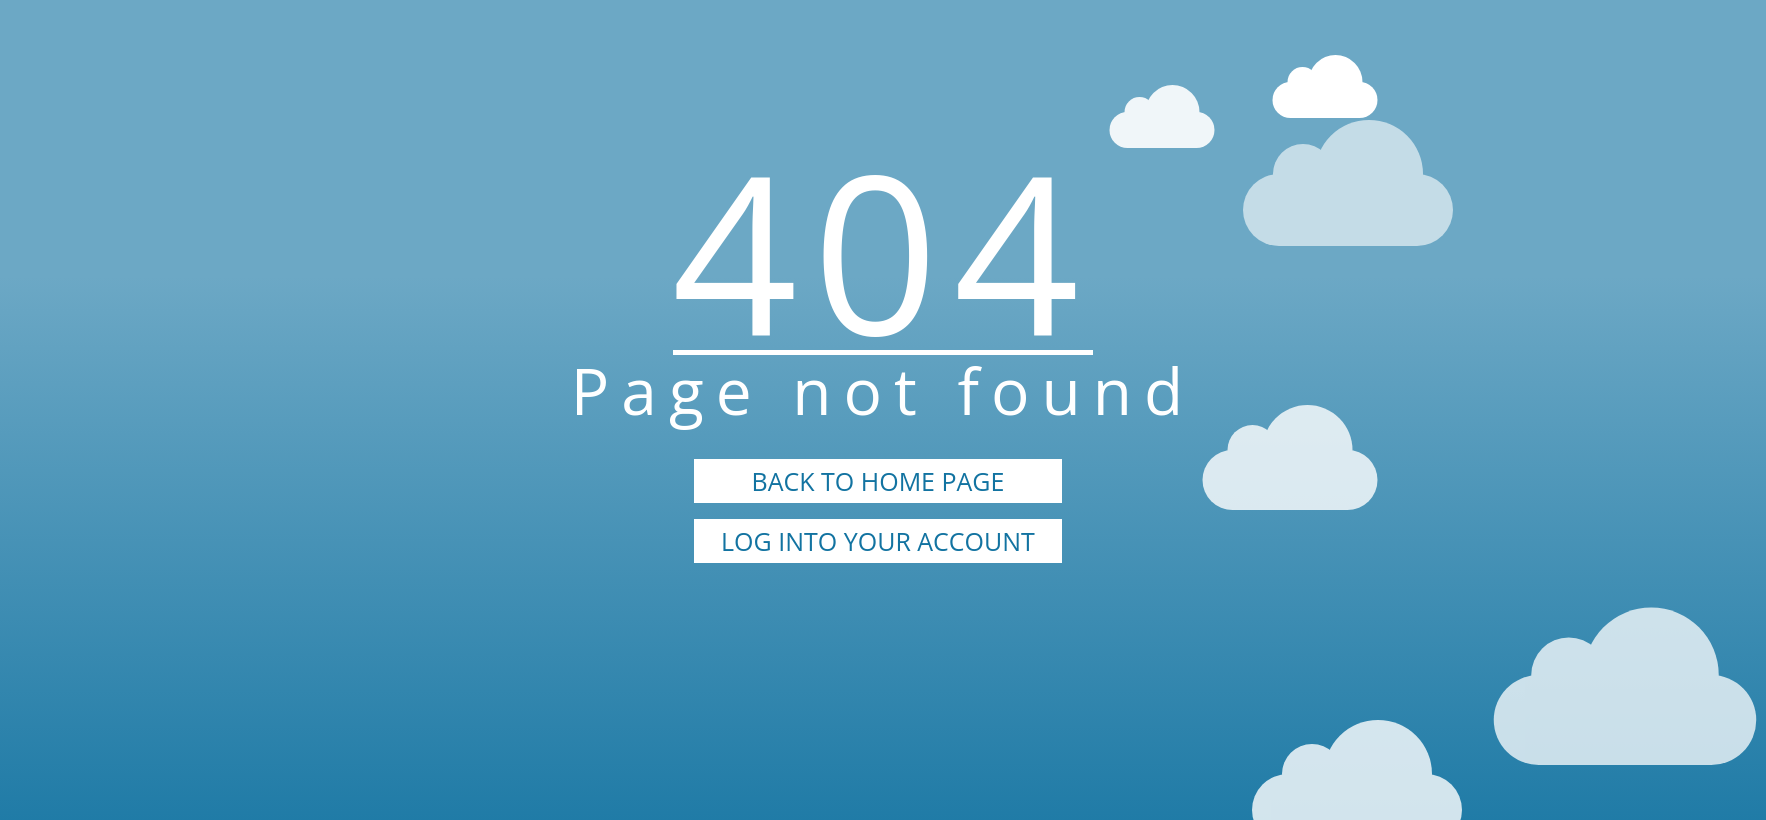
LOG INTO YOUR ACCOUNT (878, 541)
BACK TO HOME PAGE (878, 481)
